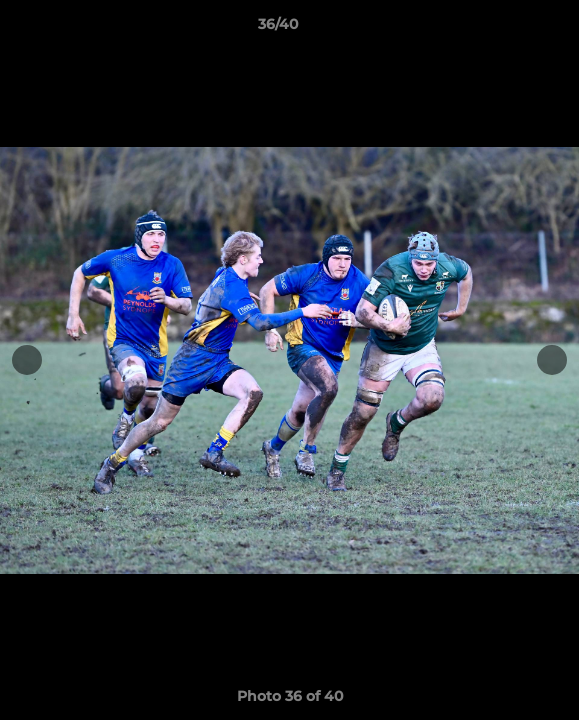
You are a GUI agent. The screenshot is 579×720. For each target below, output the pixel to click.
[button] (507, 29)
